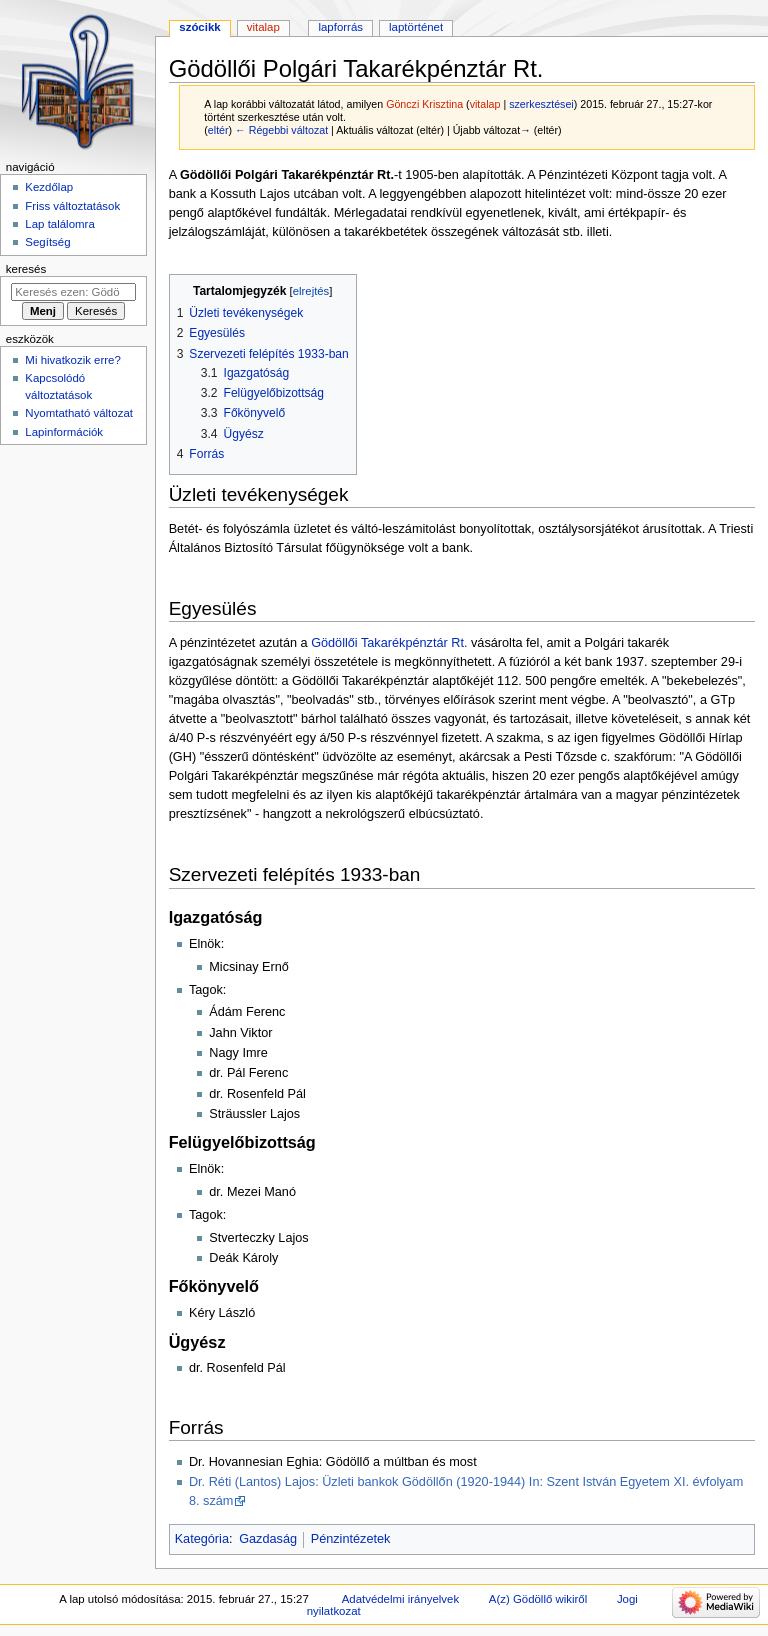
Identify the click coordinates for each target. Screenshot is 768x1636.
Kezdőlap (49, 187)
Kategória (202, 1539)
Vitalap (263, 27)
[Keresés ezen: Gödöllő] (73, 292)
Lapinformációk (64, 432)
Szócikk (199, 27)
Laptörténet (416, 27)
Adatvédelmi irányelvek (400, 1599)
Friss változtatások (72, 206)
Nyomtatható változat (79, 413)
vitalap (485, 104)
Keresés (26, 269)
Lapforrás (340, 27)
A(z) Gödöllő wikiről (538, 1599)
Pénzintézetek (351, 1539)
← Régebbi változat (281, 130)
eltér (218, 130)
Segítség (47, 242)
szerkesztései (541, 104)
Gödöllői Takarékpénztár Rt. (389, 643)
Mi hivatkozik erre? (72, 360)
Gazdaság (268, 1539)
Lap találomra (59, 224)
